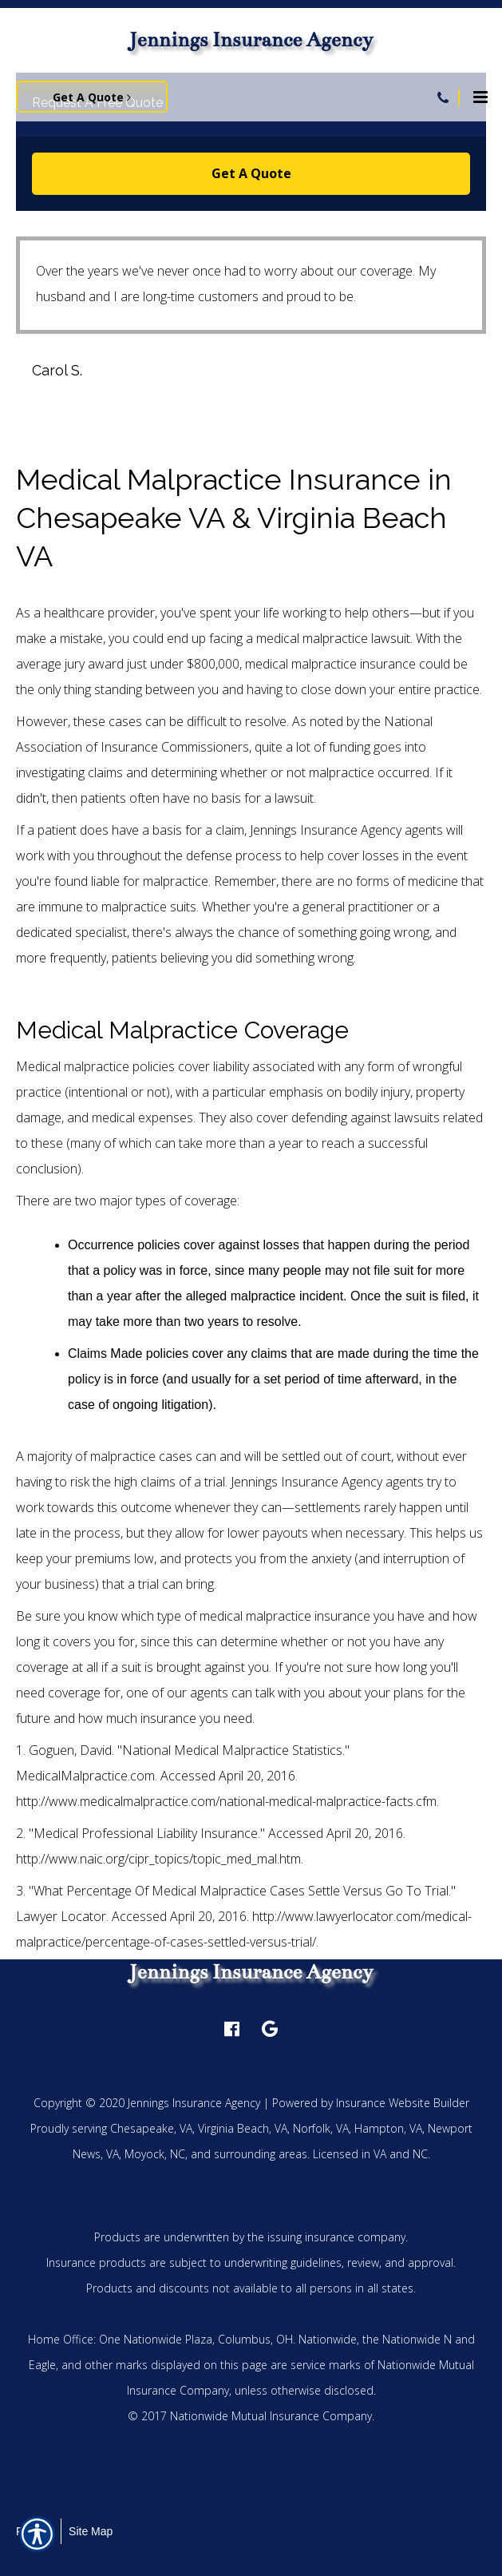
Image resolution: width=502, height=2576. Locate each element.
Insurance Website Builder (402, 2102)
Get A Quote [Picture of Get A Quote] (92, 97)
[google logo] (270, 2029)
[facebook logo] (231, 2029)
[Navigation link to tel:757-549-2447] (443, 97)
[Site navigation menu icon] (480, 95)
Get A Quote (251, 173)
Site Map (91, 2531)
